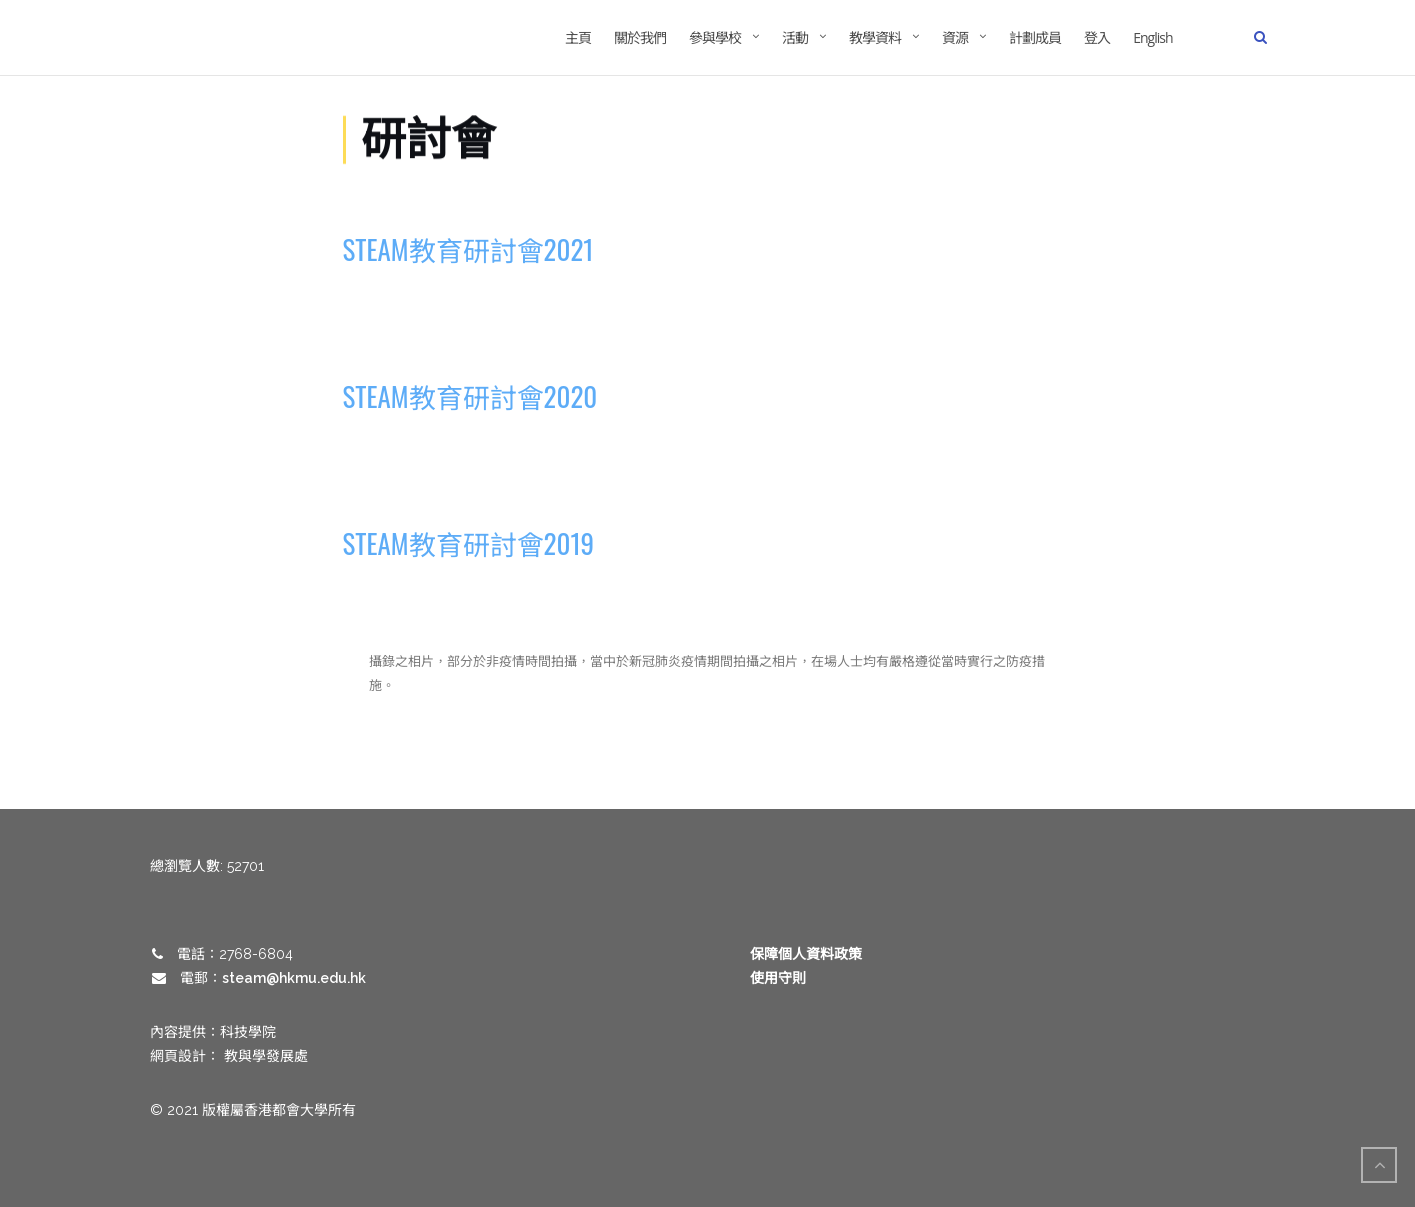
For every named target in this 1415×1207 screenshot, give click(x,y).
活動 (795, 37)
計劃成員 (1035, 37)
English (1152, 37)
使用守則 (778, 978)
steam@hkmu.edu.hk (294, 978)
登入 (1097, 37)
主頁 (578, 37)
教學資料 (875, 37)
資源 (955, 37)
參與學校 (715, 37)
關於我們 (640, 37)
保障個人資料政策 (806, 954)
